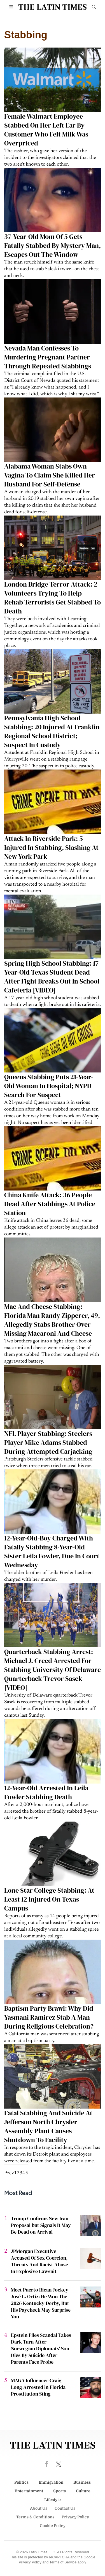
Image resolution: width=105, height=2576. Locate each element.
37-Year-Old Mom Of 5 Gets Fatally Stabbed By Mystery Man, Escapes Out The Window (52, 245)
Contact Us (65, 2508)
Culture (83, 2491)
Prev (9, 2173)
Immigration (51, 2482)
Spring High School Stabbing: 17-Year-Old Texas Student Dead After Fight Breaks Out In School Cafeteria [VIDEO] (52, 977)
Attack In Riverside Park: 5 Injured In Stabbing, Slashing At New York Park (51, 847)
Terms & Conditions (35, 2517)
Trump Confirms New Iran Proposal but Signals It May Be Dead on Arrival (41, 2225)
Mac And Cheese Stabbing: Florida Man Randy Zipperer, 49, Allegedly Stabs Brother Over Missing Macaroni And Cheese (52, 1320)
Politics (21, 2482)
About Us (38, 2508)
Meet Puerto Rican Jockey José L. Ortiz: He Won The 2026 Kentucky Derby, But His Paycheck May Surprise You (41, 2303)
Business (82, 2482)
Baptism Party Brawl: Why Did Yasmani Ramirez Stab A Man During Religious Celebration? (49, 2017)
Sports (59, 2491)
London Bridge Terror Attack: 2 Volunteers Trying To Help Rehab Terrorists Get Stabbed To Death (52, 598)
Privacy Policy (75, 2517)
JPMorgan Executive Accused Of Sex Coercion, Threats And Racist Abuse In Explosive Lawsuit (39, 2261)
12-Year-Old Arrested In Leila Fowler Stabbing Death (46, 1792)
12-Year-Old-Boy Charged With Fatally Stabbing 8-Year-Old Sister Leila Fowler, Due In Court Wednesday (51, 1551)
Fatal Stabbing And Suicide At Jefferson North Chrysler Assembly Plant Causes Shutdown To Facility (48, 2126)
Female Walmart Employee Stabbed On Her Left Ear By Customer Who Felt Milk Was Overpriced (46, 130)
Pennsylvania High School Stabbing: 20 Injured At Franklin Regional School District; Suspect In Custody (52, 731)
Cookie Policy (53, 2525)
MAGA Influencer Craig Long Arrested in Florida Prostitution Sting (38, 2387)
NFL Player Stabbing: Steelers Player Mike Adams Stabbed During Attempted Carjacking (48, 1442)
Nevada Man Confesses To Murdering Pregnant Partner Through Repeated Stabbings (47, 357)
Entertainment (29, 2491)
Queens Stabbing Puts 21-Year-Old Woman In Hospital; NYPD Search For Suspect (48, 1085)
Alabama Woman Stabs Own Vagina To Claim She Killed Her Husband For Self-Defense (49, 475)
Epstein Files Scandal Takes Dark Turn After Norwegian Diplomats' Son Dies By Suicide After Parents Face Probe (41, 2348)
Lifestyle (52, 2499)
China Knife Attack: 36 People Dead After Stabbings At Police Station (49, 1203)
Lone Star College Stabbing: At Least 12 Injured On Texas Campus (49, 1899)
